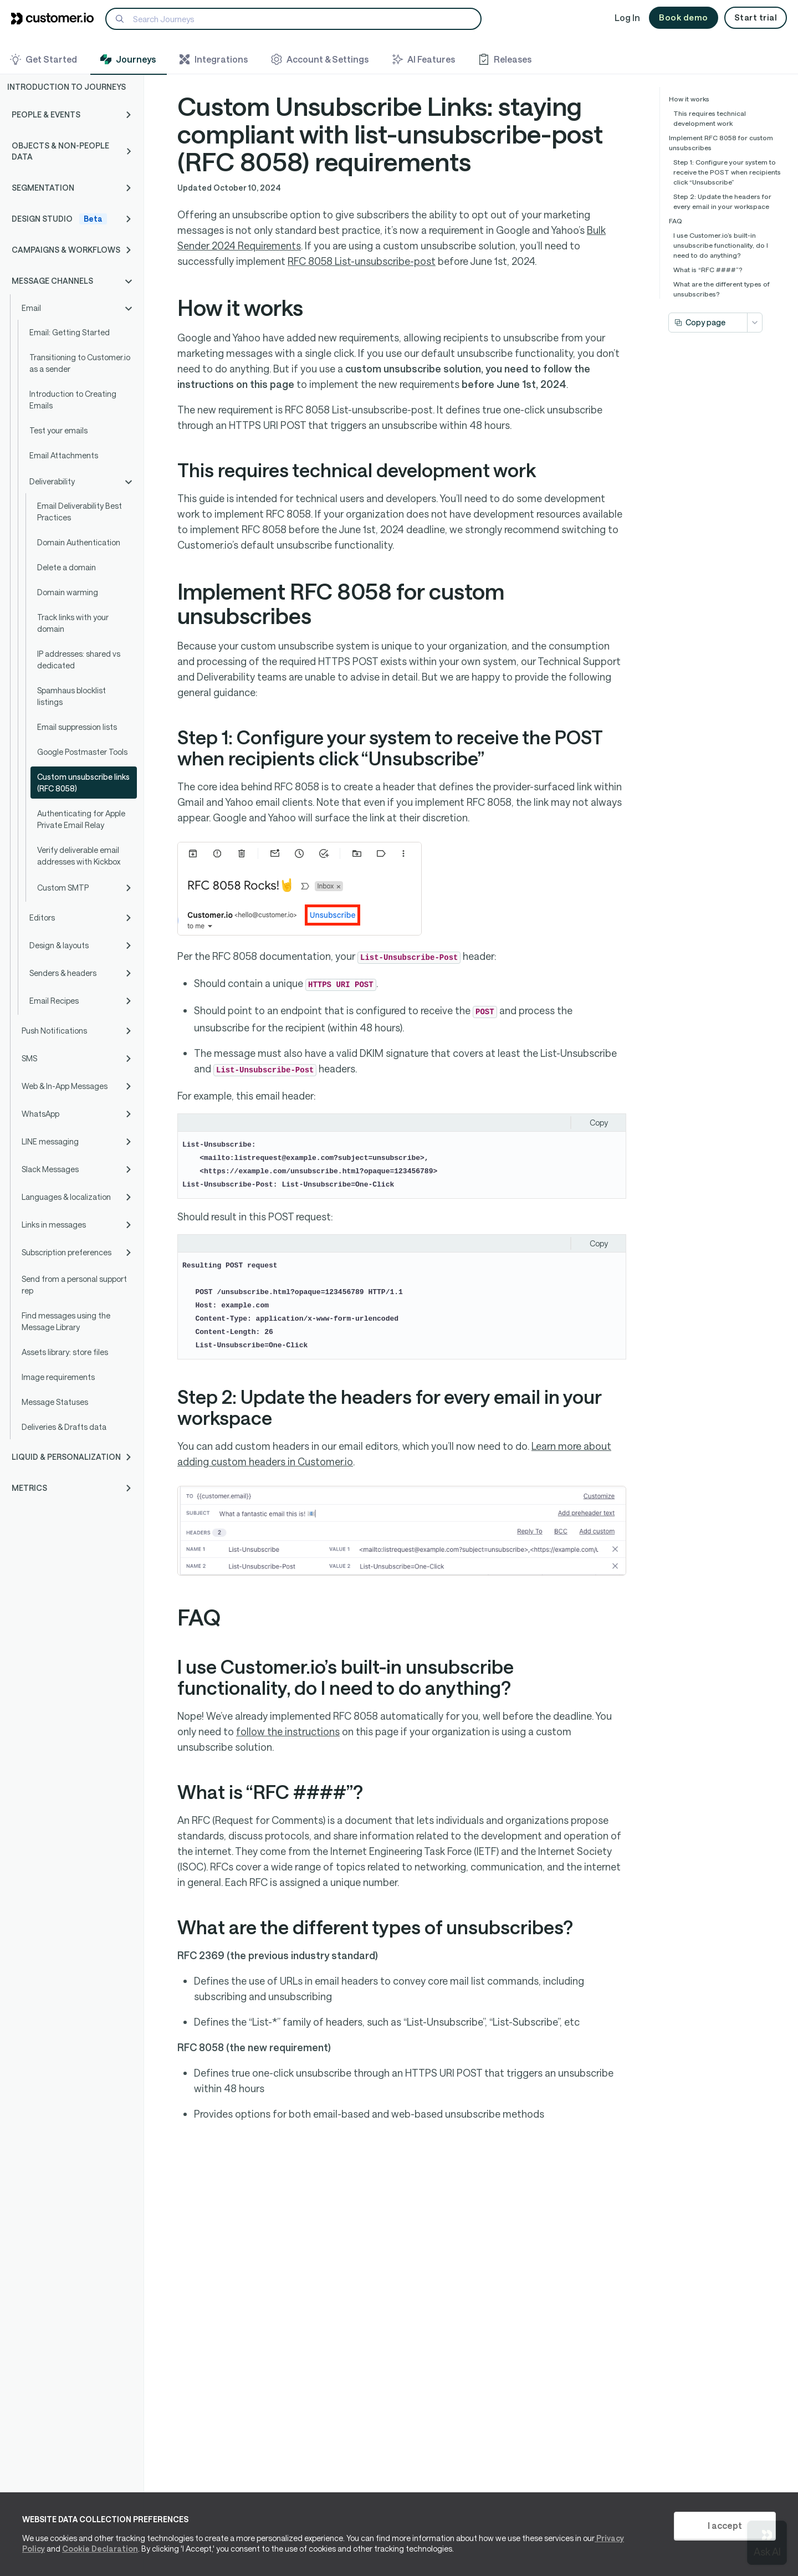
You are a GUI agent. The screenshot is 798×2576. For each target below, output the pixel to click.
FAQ (675, 220)
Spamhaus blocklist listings (71, 696)
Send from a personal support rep (74, 1284)
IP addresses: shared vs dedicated (78, 659)
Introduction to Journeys (66, 86)
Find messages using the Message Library (66, 1321)
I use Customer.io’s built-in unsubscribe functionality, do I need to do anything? (720, 245)
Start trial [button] (755, 17)
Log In (627, 17)
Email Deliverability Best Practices (79, 511)
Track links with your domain (73, 622)
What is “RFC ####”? (708, 269)
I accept (725, 2525)
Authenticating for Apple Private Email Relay (81, 819)
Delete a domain (66, 567)
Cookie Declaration (100, 2548)
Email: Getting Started (69, 332)
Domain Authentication (78, 542)
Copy (599, 1122)
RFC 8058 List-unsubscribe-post (362, 261)
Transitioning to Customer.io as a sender (79, 363)
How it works (689, 99)
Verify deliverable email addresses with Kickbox (78, 855)
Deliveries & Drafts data (64, 1427)
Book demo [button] (683, 17)
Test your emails (58, 430)
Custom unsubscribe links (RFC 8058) (83, 782)
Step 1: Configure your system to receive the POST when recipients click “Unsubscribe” (727, 172)
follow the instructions (288, 1731)
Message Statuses (55, 1402)
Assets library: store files (65, 1352)
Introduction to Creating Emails (72, 399)
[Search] (293, 19)
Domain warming (67, 592)
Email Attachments (63, 455)
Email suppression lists (77, 727)
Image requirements (58, 1377)
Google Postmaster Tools (82, 752)
